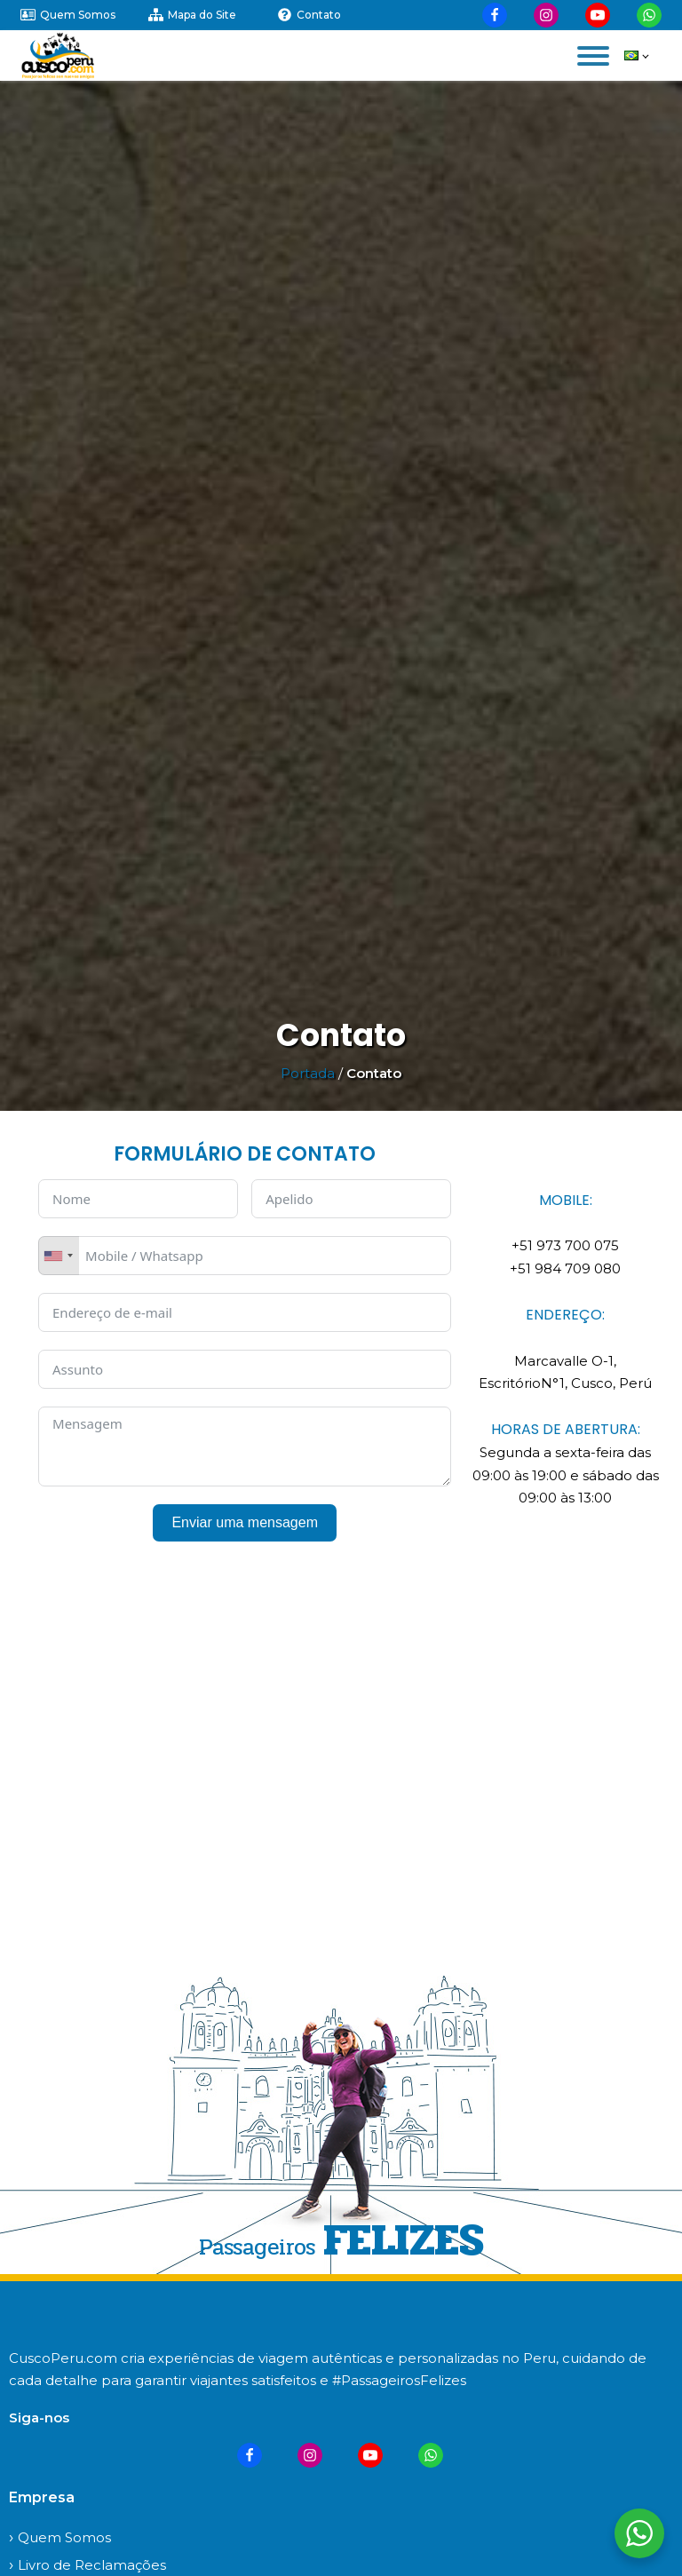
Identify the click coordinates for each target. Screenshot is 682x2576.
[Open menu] (593, 56)
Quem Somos (64, 2537)
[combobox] (58, 1255)
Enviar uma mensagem (244, 1522)
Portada (308, 1073)
